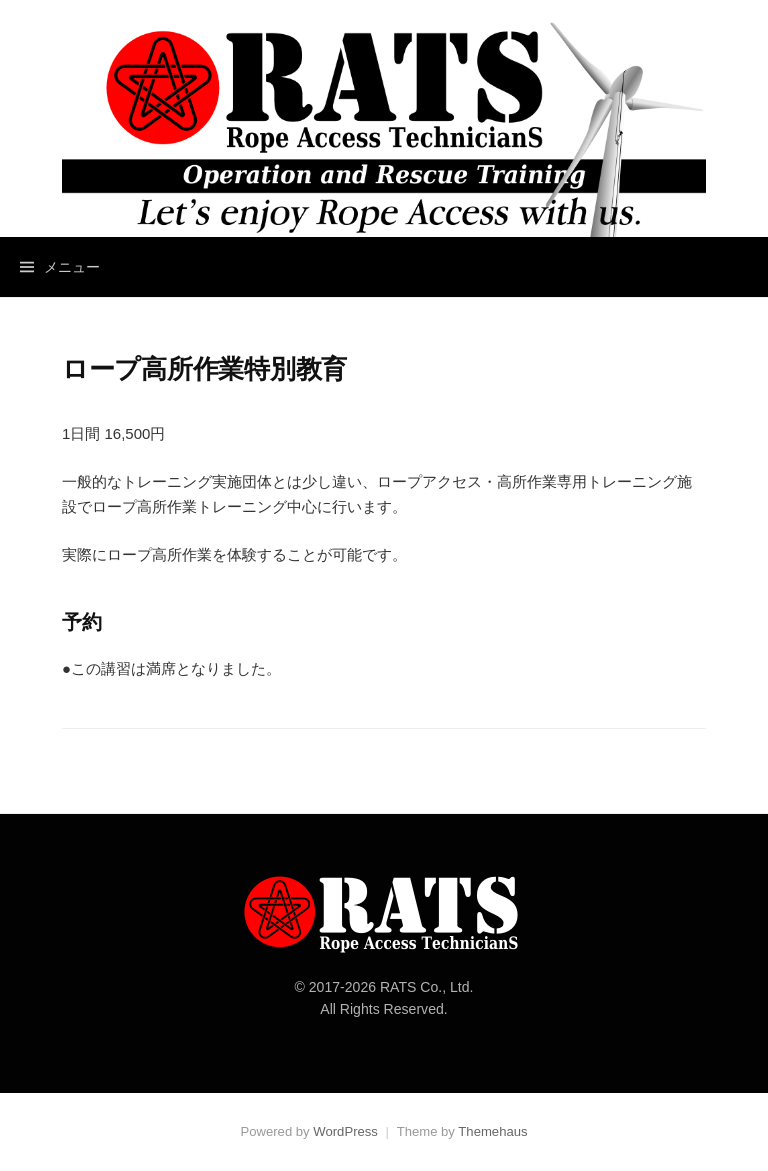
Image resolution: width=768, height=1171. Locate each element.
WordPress (345, 1131)
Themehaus (492, 1131)
